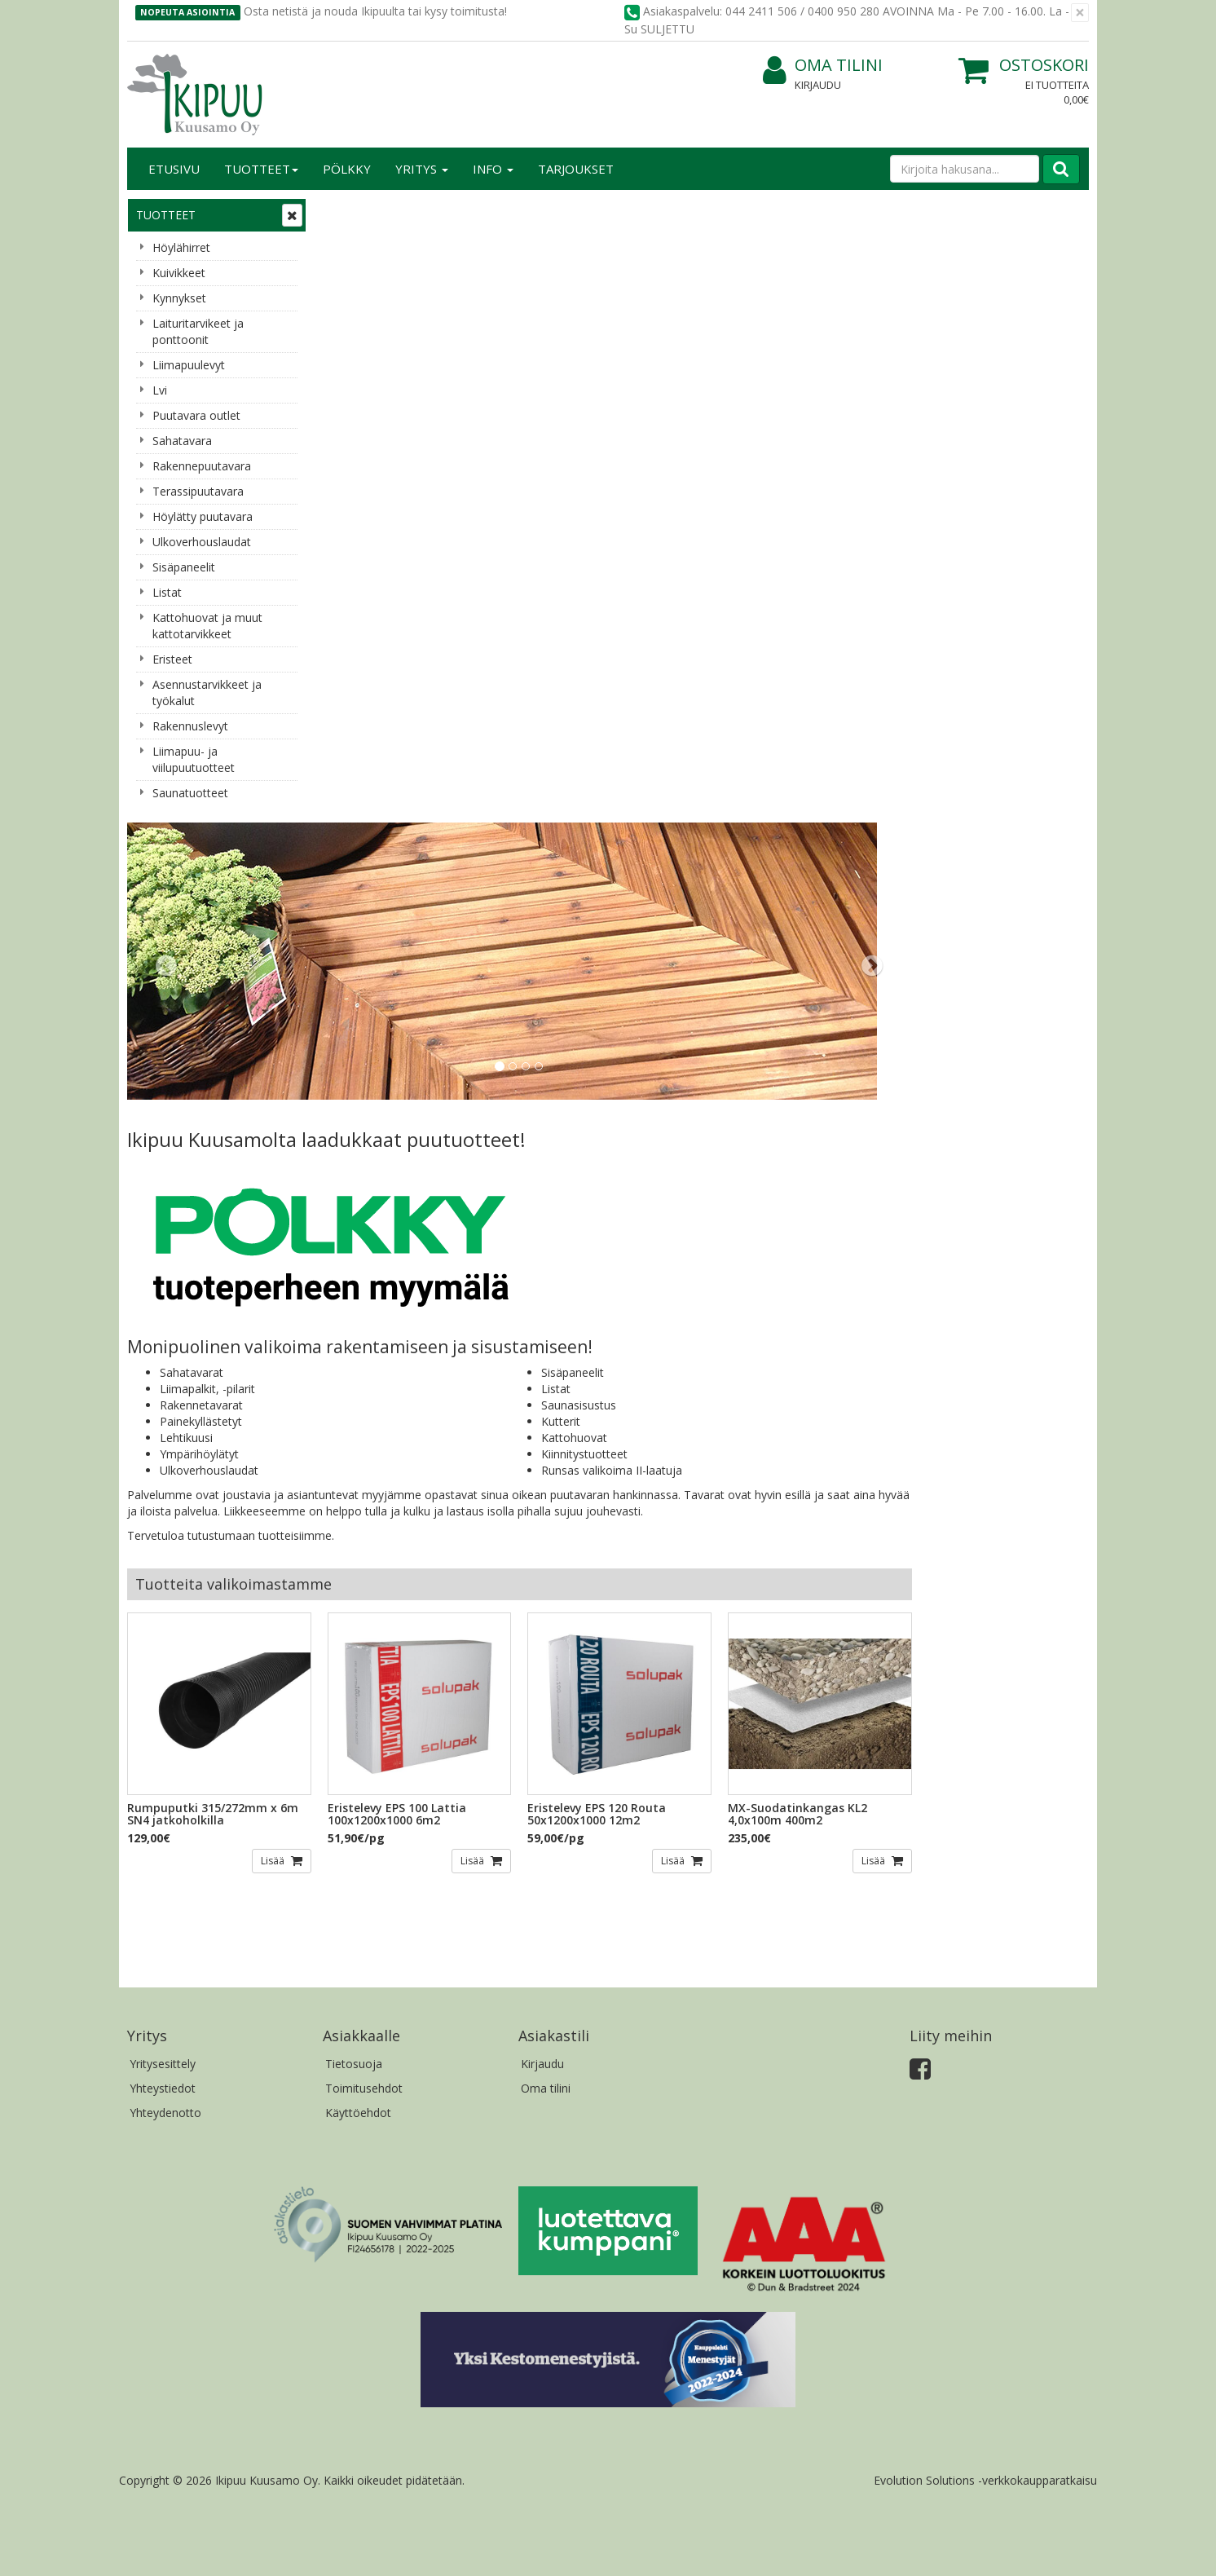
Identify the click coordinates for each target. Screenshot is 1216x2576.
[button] (380, 336)
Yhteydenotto (165, 1484)
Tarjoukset (576, 169)
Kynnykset (179, 298)
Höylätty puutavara (202, 516)
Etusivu (174, 169)
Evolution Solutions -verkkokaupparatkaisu (985, 1851)
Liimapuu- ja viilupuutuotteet (193, 759)
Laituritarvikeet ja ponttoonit (198, 331)
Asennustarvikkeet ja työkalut (207, 692)
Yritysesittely (163, 1435)
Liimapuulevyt (188, 365)
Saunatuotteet (190, 793)
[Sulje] (1080, 12)
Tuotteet (261, 169)
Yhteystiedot (163, 1459)
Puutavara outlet (196, 415)
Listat (167, 592)
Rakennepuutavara (201, 466)
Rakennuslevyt (190, 726)
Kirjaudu (818, 84)
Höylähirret (181, 247)
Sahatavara (182, 440)
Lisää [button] (465, 1231)
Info (493, 169)
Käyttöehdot (358, 1484)
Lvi (159, 390)
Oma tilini (823, 65)
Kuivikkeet (178, 272)
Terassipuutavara (198, 491)
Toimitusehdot (364, 1459)
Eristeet (172, 659)
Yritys (421, 169)
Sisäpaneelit (183, 567)
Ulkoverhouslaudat (201, 541)
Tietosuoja (353, 1435)
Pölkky (347, 169)
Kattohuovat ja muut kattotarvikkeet (207, 626)
